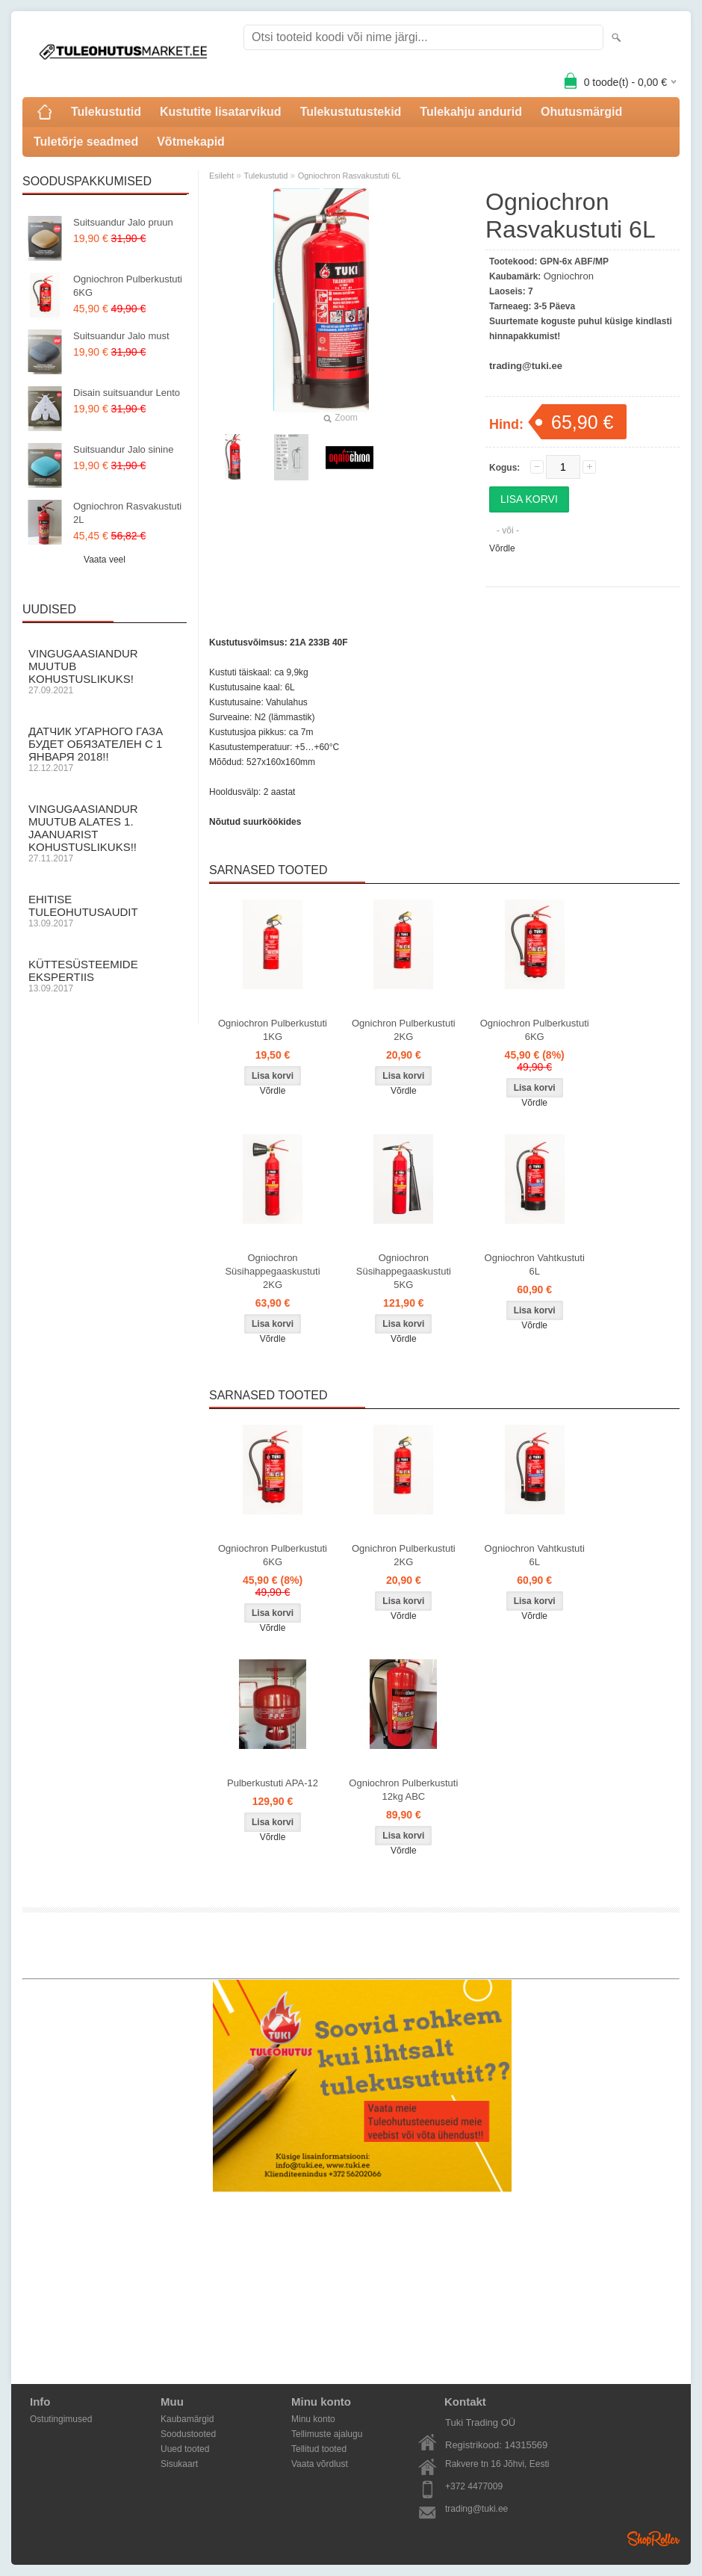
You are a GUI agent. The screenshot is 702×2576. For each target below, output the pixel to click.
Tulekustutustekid (351, 111)
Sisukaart (179, 2464)
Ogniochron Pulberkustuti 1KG (272, 1030)
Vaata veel (104, 559)
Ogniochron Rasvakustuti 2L (127, 513)
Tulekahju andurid (471, 111)
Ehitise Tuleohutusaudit (104, 911)
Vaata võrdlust (319, 2464)
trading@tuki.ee (476, 2509)
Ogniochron (569, 276)
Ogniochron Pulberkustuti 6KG (127, 285)
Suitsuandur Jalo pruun (123, 222)
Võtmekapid (191, 141)
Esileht (221, 175)
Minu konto (313, 2419)
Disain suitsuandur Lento (126, 392)
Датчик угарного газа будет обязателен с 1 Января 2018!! (104, 749)
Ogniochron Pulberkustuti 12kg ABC (403, 1789)
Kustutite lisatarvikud (221, 111)
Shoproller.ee (653, 2538)
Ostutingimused (61, 2419)
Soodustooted (188, 2434)
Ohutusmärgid (581, 111)
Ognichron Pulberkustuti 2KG (404, 1030)
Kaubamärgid (187, 2419)
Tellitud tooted (319, 2449)
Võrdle (502, 548)
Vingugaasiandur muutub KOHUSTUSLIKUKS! (104, 671)
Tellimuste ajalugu (326, 2434)
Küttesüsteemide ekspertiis (104, 976)
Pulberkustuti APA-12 (272, 1783)
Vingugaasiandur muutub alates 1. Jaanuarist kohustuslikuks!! (104, 833)
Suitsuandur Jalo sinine (123, 449)
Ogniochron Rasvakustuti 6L (349, 175)
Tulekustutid (106, 111)
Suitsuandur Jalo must (121, 335)
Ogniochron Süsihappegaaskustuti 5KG (403, 1271)
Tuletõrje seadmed (86, 141)
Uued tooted (185, 2449)
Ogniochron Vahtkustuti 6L (535, 1264)
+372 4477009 (474, 2486)
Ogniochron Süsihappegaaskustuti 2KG (272, 1271)
